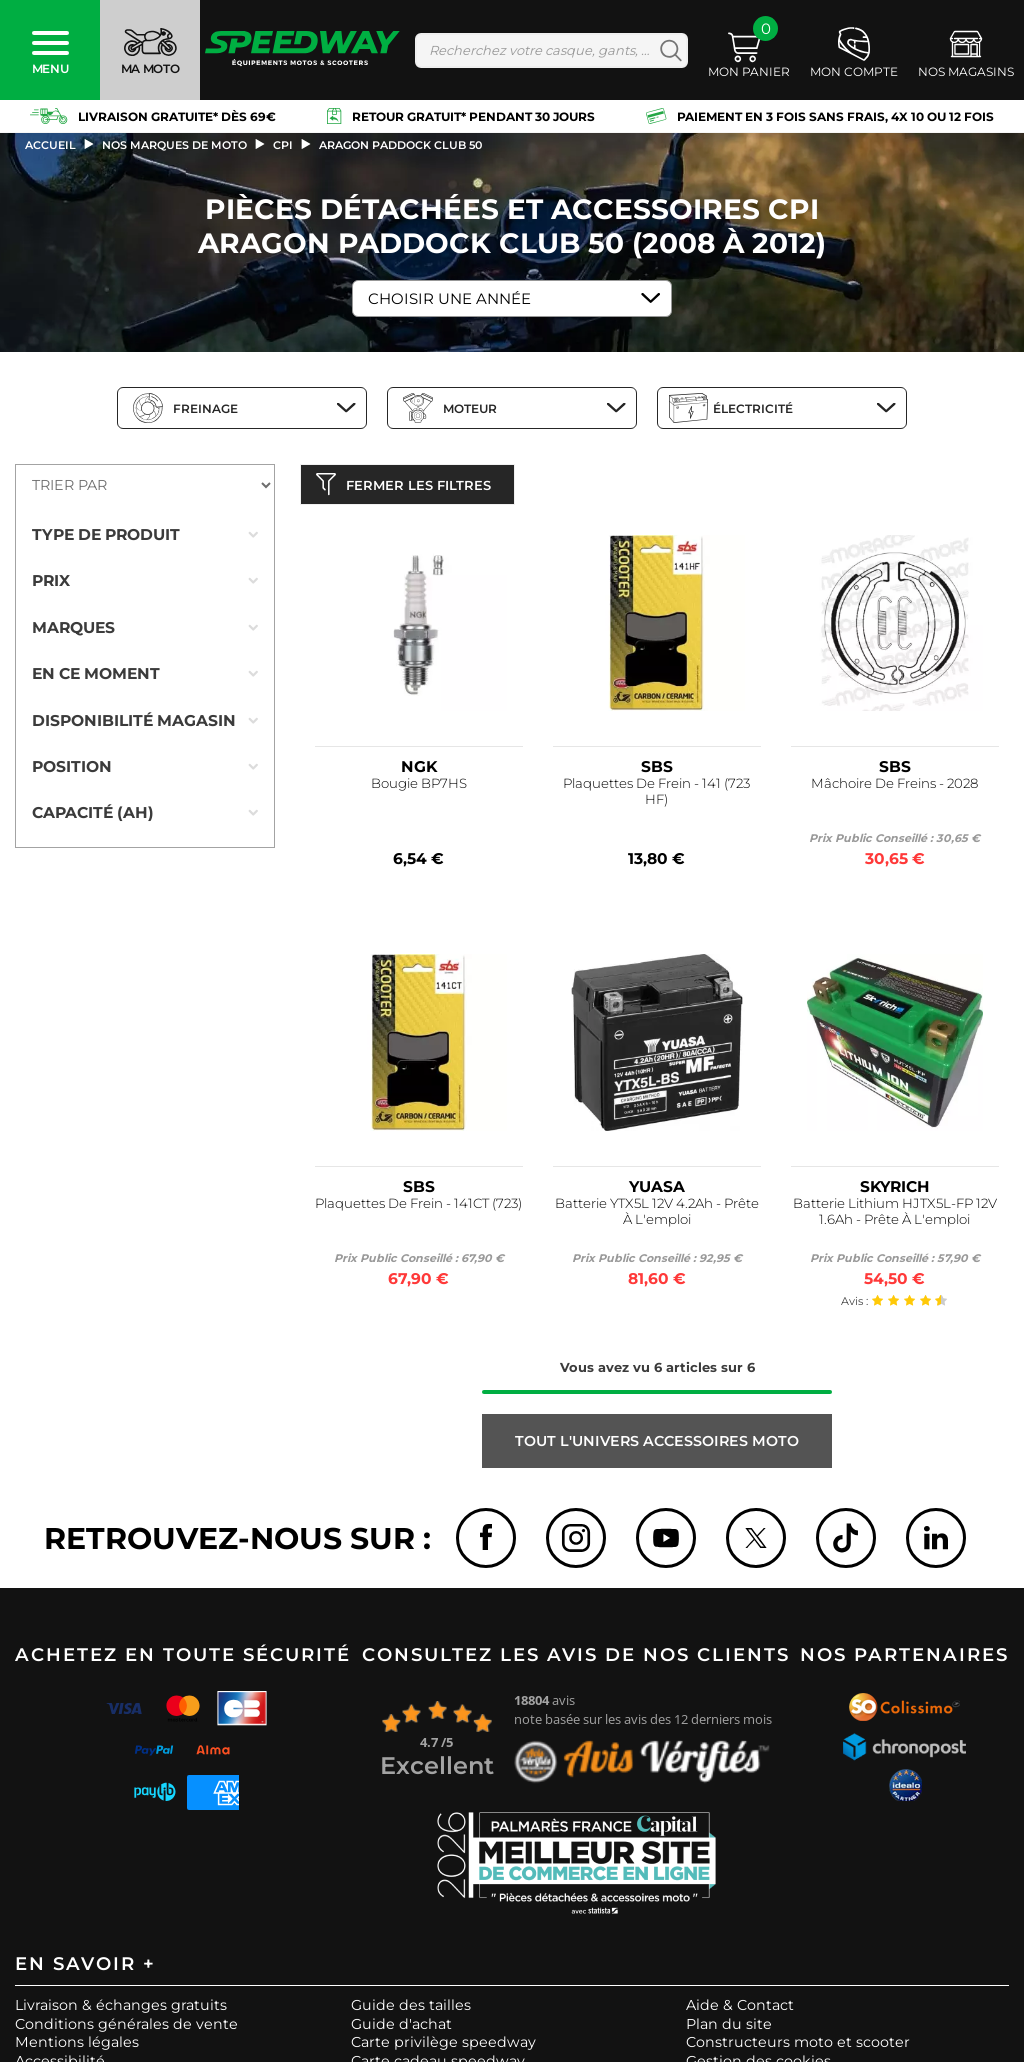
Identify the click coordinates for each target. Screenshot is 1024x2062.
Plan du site (729, 2028)
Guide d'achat (401, 2028)
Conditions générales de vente (126, 2028)
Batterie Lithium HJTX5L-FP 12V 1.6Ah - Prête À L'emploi (895, 1216)
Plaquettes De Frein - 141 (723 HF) (656, 796)
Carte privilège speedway (443, 2047)
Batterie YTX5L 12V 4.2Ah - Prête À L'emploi (657, 1216)
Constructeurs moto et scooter (798, 2047)
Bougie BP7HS (419, 788)
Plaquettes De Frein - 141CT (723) (418, 1208)
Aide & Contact (740, 2010)
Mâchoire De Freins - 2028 (894, 788)
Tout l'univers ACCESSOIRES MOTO (657, 1446)
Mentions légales (77, 2047)
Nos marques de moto (174, 145)
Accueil (50, 145)
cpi (283, 145)
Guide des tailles (411, 2010)
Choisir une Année (449, 298)
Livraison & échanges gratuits (121, 2010)
